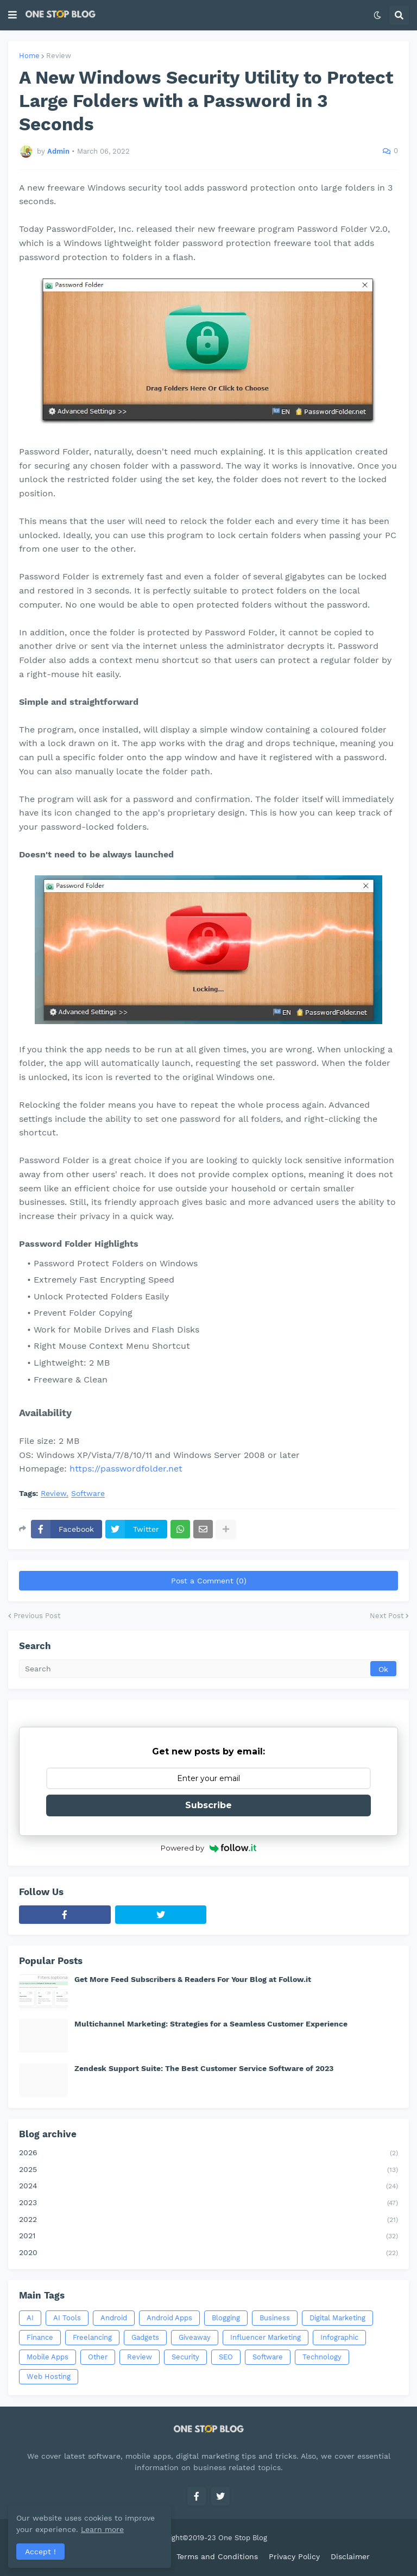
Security (185, 2357)
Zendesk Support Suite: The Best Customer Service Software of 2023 (203, 2068)
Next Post (386, 1615)
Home (29, 55)
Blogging (226, 2318)
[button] (12, 15)
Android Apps (169, 2318)
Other (98, 2357)
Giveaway (195, 2337)
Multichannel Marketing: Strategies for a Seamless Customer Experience (211, 2023)
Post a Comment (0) (209, 1580)
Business (275, 2318)
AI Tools (67, 2318)
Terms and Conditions (217, 2556)
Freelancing (92, 2337)
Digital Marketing (337, 2318)
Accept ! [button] (40, 2551)
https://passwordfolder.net (126, 1468)
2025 (208, 2170)
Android (113, 2318)
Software (88, 1493)
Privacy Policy (294, 2556)
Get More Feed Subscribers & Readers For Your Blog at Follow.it (192, 1979)
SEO (226, 2357)
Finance (40, 2337)
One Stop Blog (242, 2538)
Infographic (339, 2337)
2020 (208, 2253)
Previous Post (37, 1615)
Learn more (102, 2529)
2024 (208, 2186)
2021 (208, 2236)
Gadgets (145, 2337)
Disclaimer (350, 2556)
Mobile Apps (47, 2357)
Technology (322, 2357)
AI (30, 2318)
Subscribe (208, 1805)
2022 (208, 2220)
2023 (208, 2203)
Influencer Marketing (265, 2337)
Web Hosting (49, 2376)
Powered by (209, 1847)
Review (58, 55)
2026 (208, 2153)
